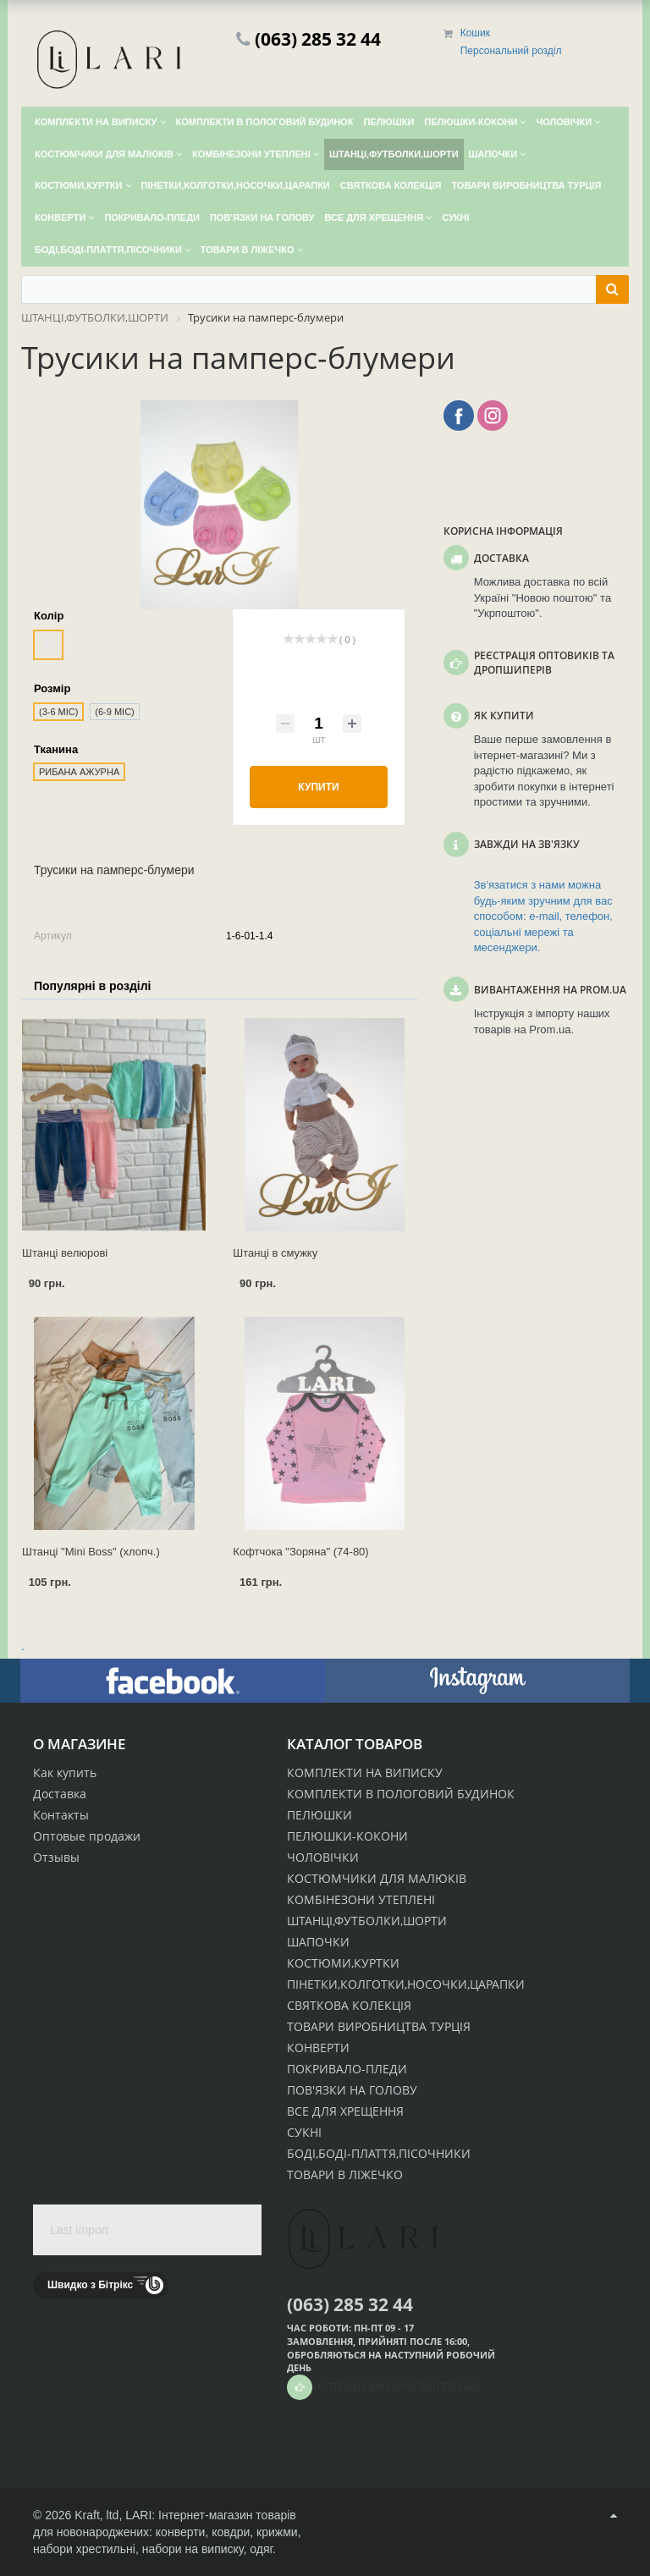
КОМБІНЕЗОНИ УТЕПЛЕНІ (361, 1899)
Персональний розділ (511, 51)
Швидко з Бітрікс (90, 2285)
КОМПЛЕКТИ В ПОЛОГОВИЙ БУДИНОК (401, 1794)
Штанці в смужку (275, 1253)
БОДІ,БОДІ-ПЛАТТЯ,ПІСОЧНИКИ (379, 2153)
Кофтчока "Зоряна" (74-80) (300, 1551)
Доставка (59, 1794)
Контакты (61, 1815)
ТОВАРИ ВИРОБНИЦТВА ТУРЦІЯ (379, 2026)
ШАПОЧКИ (318, 1942)
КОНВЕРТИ (318, 2047)
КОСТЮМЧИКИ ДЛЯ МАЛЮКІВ (376, 1878)
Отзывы (56, 1857)
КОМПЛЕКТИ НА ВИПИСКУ (365, 1772)
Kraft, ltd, (98, 2515)
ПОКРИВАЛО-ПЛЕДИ (347, 2069)
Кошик (475, 33)
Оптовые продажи (86, 1836)
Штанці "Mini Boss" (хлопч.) (91, 1551)
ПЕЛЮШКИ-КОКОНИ (347, 1836)
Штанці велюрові (64, 1253)
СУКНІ (304, 2132)
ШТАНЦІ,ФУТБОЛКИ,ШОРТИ (367, 1921)
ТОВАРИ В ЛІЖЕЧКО (345, 2174)
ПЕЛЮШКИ (319, 1815)
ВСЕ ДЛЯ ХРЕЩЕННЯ (345, 2111)
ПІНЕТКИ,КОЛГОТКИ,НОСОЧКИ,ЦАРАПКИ (406, 1984)
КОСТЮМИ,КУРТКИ (343, 1963)
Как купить (64, 1772)
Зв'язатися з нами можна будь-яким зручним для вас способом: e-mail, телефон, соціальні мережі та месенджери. (543, 916)
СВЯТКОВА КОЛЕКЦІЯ (349, 2005)
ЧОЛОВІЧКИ (323, 1857)
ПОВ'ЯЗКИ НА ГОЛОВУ (352, 2090)
